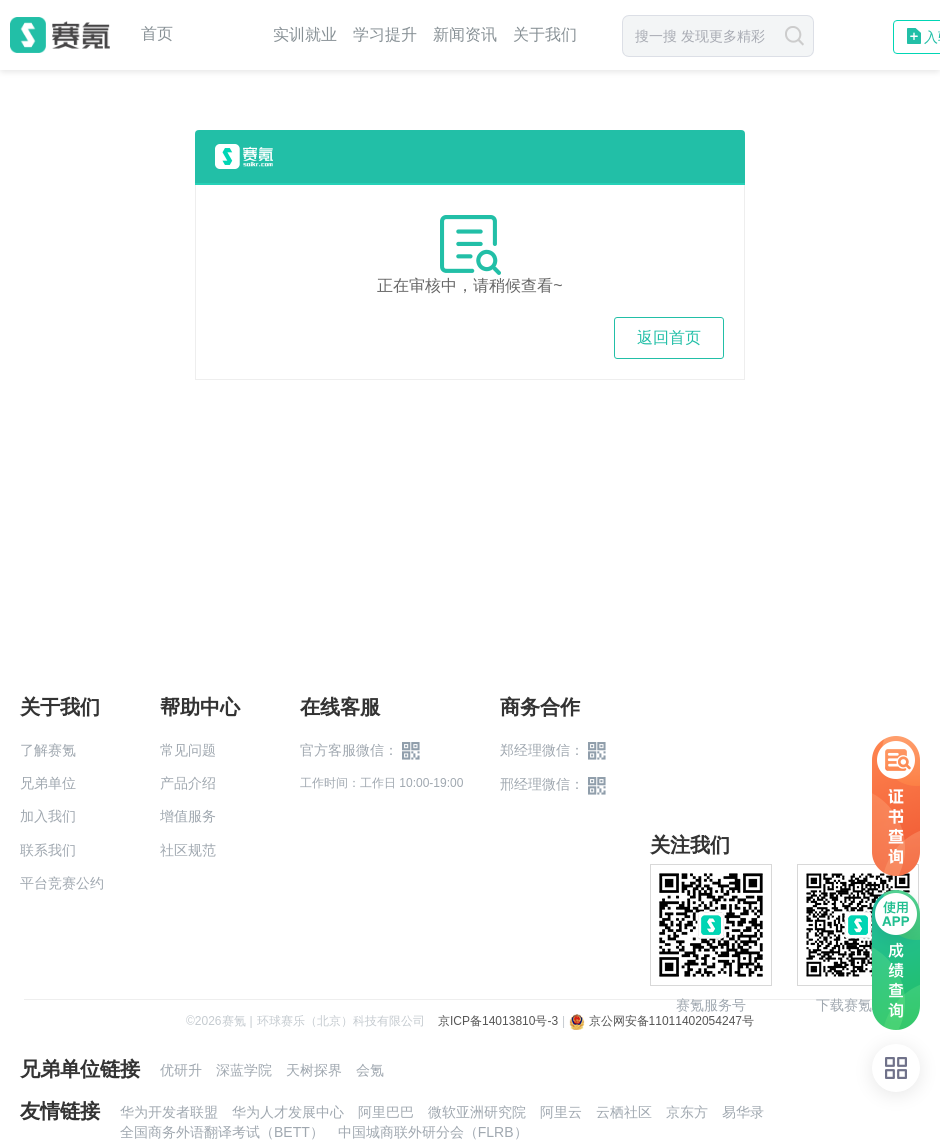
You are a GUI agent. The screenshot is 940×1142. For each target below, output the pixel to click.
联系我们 (48, 850)
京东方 (687, 1112)
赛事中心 (223, 35)
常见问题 (188, 750)
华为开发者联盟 (169, 1112)
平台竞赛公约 (62, 883)
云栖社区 (624, 1112)
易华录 (743, 1112)
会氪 (370, 1070)
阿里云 (561, 1112)
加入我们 (48, 816)
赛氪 (60, 35)
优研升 (181, 1070)
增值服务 (188, 816)
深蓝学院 (244, 1070)
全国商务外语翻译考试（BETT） (222, 1132)
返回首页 (669, 337)
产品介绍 (188, 783)
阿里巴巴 (386, 1112)
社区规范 (188, 850)
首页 (157, 34)
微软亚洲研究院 (477, 1112)
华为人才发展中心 (288, 1112)
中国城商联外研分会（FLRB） (433, 1132)
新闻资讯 (465, 34)
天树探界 (314, 1070)
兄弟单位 (48, 783)
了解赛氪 (48, 750)
